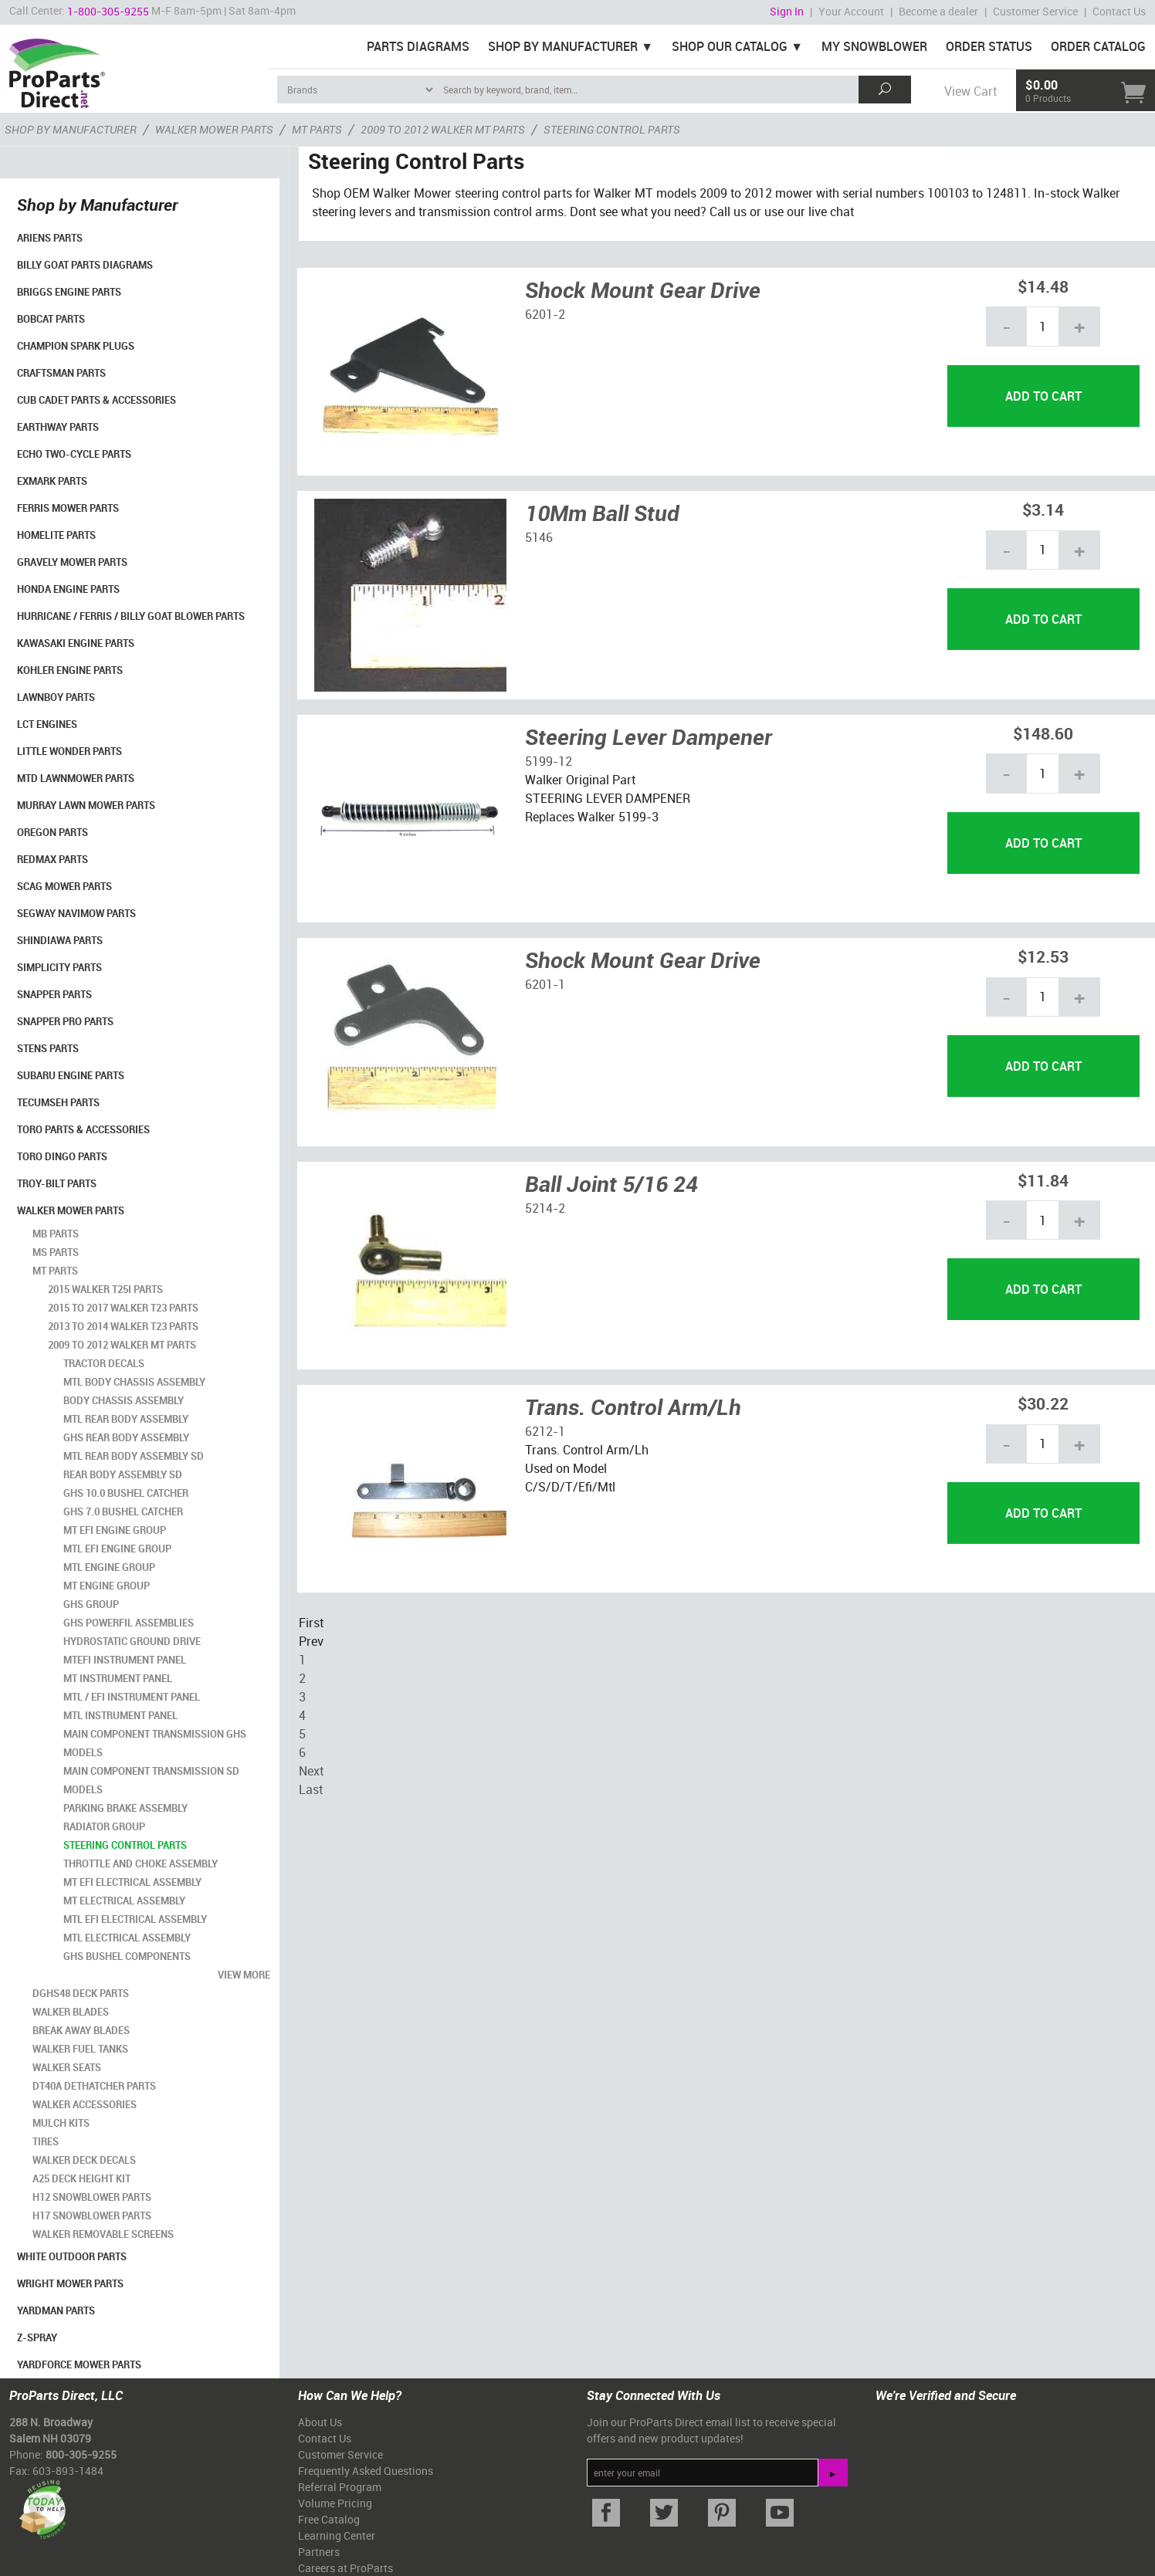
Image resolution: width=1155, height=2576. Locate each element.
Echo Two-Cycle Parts (74, 454)
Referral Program (339, 2487)
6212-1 (545, 1431)
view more (244, 1975)
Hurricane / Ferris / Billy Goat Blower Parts (131, 616)
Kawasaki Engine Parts (75, 643)
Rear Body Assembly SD (122, 1474)
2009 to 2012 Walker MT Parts (122, 1345)
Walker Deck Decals (84, 2160)
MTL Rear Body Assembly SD (133, 1456)
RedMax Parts (52, 859)
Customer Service (1035, 11)
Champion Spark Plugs (75, 346)
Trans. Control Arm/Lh (633, 1406)
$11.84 (1043, 1180)
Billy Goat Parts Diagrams (85, 265)
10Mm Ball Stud (602, 512)
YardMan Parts (56, 2310)
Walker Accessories (84, 2104)
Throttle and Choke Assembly (140, 1863)
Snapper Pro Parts (65, 1021)
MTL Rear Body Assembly (125, 1419)
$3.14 (1043, 509)
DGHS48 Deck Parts (80, 1993)
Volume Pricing (335, 2503)
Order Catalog (1098, 46)
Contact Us (1119, 11)
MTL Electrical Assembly (127, 1938)
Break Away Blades (81, 2030)
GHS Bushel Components (127, 1956)
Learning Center (336, 2535)
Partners (319, 2551)
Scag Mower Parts (64, 886)
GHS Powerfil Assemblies (128, 1623)
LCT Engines (47, 724)
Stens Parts (48, 1048)
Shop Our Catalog (730, 46)
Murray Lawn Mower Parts (86, 805)
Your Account (851, 11)
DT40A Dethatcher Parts (94, 2086)
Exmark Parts (52, 481)
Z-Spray (37, 2337)
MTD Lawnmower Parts (75, 778)
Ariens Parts (50, 238)
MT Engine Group (106, 1586)
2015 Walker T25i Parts (105, 1289)
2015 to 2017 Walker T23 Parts (123, 1308)
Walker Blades (70, 2012)
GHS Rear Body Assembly (126, 1437)
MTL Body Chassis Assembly (134, 1382)
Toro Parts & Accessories (83, 1129)
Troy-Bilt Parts (57, 1183)
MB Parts (55, 1234)
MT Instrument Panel (117, 1678)
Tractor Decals (103, 1363)
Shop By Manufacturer (563, 46)
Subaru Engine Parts (70, 1075)
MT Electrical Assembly (124, 1900)
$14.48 (1043, 286)
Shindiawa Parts (60, 940)
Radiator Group (104, 1826)
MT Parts (55, 1271)
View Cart (970, 91)
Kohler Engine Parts (70, 670)
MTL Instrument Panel (120, 1715)
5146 (539, 537)
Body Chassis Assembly (123, 1400)
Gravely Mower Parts (72, 562)
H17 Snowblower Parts (91, 2215)
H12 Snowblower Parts (91, 2197)
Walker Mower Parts (70, 1210)
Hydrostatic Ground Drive (132, 1641)
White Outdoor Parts (72, 2256)
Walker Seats (66, 2067)
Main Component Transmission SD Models (151, 1780)
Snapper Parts (54, 994)
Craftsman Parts (61, 373)
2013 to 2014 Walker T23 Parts (123, 1326)
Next (311, 1770)
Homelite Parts (56, 535)
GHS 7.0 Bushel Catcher (123, 1511)
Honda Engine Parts (68, 589)
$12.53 (1043, 956)
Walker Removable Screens (103, 2234)
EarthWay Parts (58, 427)
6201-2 (545, 314)
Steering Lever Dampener (648, 736)
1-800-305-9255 (108, 11)
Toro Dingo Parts (62, 1156)
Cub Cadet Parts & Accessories (96, 400)
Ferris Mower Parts (68, 508)
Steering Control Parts (125, 1845)
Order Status (989, 46)
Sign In (787, 11)
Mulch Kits (61, 2123)
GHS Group (91, 1604)
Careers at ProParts (345, 2568)
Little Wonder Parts (69, 751)
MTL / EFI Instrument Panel (131, 1697)
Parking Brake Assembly (125, 1808)
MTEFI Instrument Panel (124, 1660)
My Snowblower (874, 46)
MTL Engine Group (109, 1567)
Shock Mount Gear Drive (642, 289)
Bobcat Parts (51, 319)
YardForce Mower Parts (79, 2364)
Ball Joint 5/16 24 (611, 1183)
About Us (320, 2422)
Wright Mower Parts (70, 2283)
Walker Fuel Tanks (80, 2049)
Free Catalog (329, 2519)
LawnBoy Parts (56, 697)
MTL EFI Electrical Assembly (135, 1919)
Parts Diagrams (418, 46)
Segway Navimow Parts (76, 913)
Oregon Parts (52, 832)
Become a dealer (938, 11)
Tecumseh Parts (58, 1102)
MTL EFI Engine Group (117, 1548)
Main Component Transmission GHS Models (154, 1743)
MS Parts (55, 1252)
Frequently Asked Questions (365, 2470)
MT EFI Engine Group (114, 1530)
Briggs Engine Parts (69, 292)
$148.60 (1043, 733)
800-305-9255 (81, 2454)
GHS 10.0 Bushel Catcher (125, 1493)
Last (311, 1789)
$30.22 (1043, 1403)
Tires (45, 2141)
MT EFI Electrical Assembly (132, 1882)
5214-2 (545, 1208)
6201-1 (545, 984)
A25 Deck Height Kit (81, 2178)
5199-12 (548, 761)
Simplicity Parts (59, 967)
